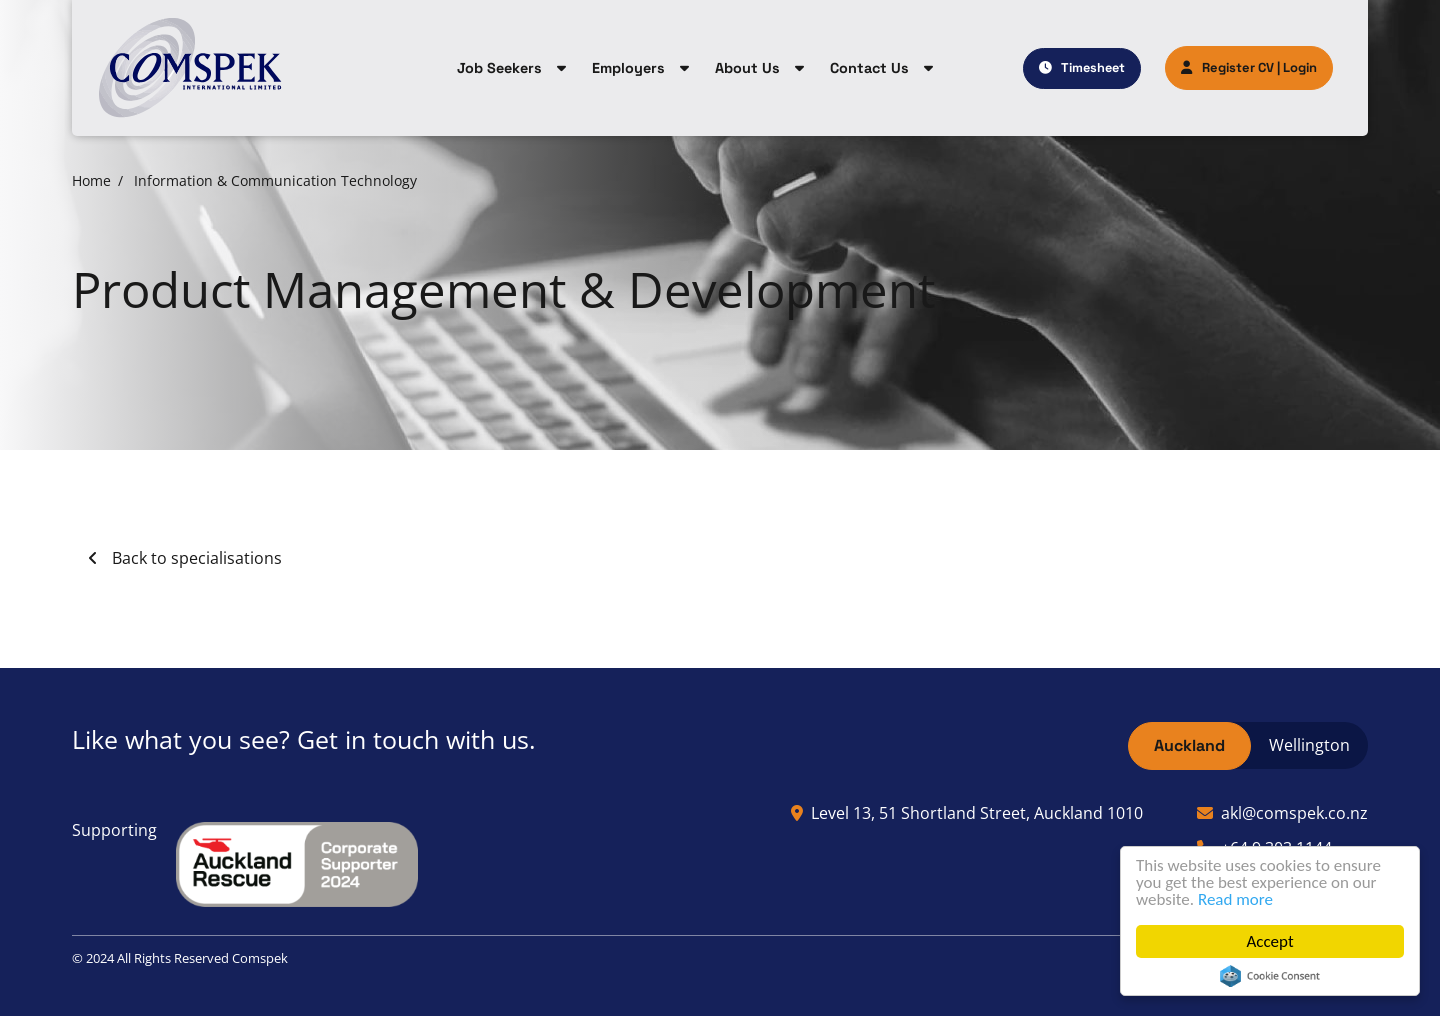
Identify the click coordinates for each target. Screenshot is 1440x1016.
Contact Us (869, 68)
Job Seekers (499, 68)
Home (91, 180)
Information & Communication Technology (275, 180)
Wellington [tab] (1309, 745)
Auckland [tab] (1189, 745)
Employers (628, 68)
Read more (1235, 899)
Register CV (1227, 67)
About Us (747, 68)
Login (1300, 67)
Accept (1269, 941)
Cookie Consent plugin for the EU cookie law (1270, 976)
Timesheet (1093, 67)
